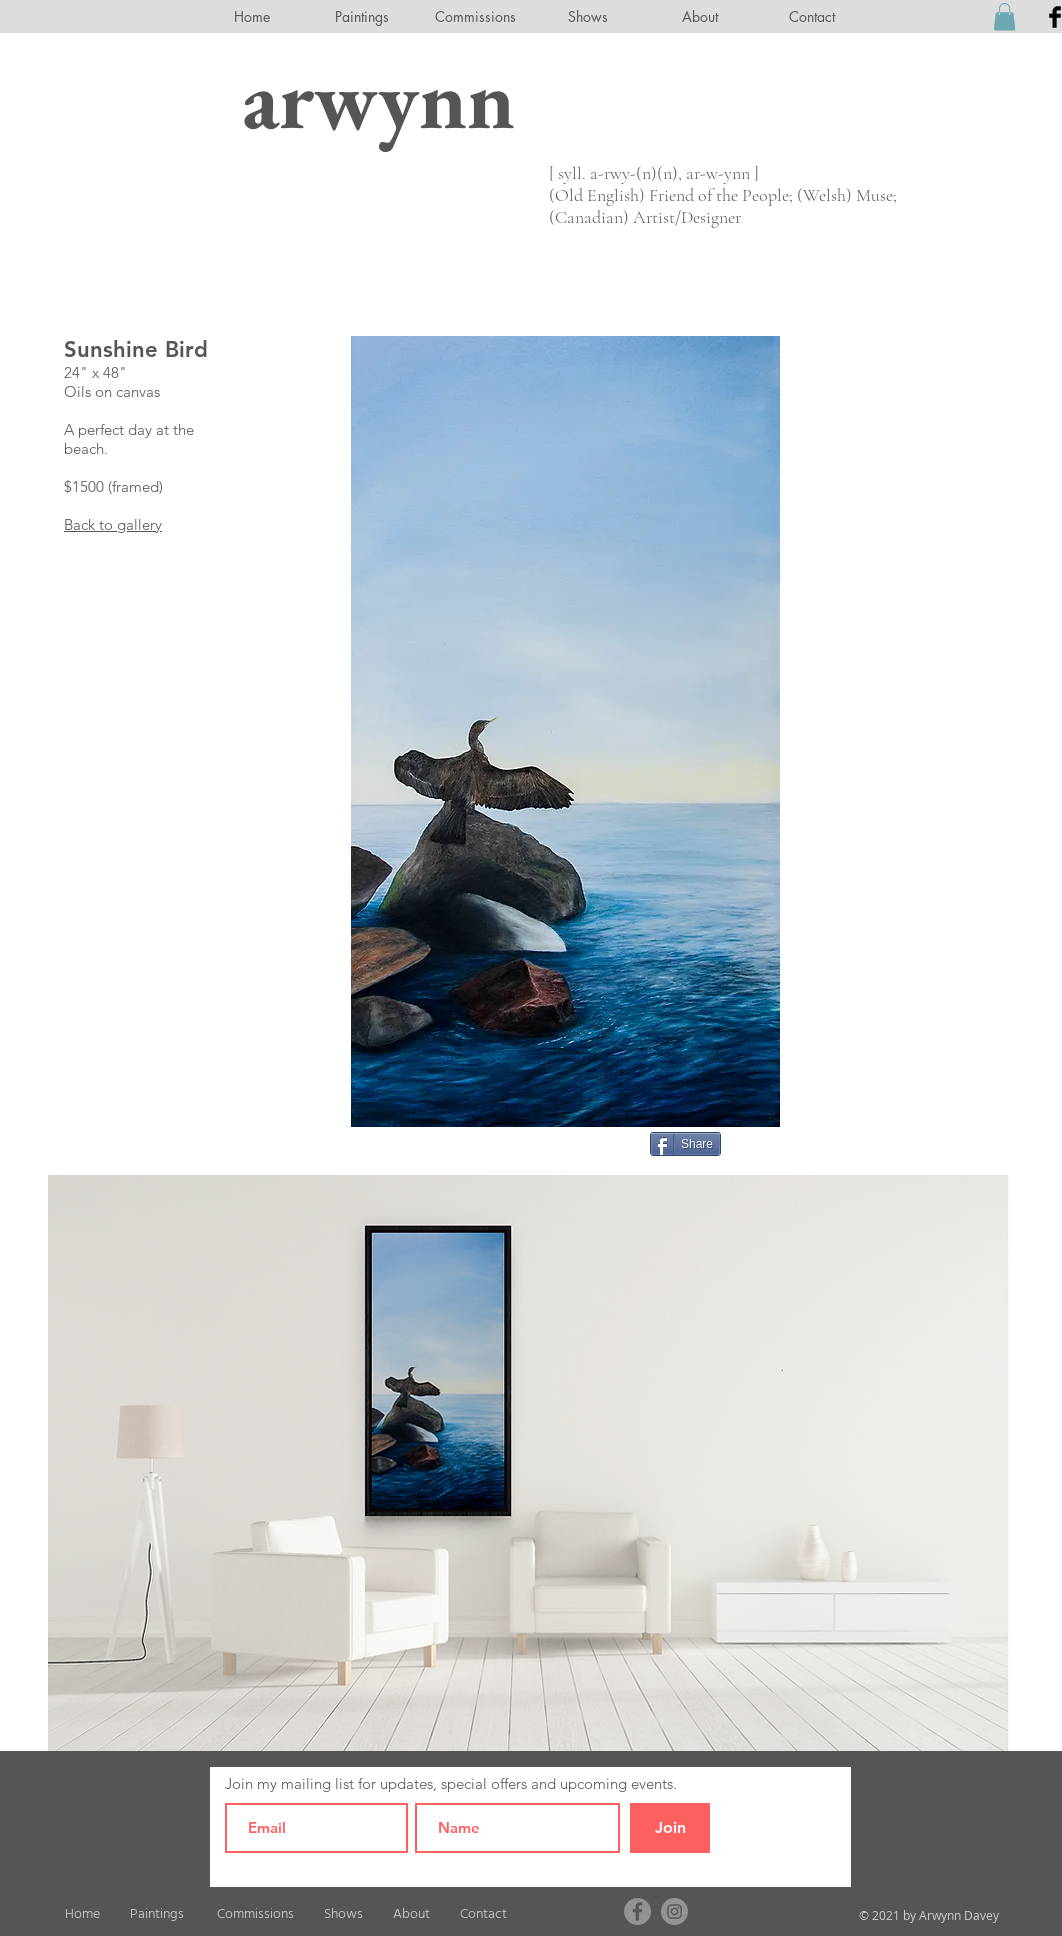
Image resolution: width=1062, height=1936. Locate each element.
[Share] (685, 1144)
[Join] (670, 1828)
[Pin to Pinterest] (755, 1142)
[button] (1004, 16)
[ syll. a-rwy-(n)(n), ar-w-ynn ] (654, 173)
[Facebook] (637, 1911)
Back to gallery (113, 524)
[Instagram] (674, 1911)
